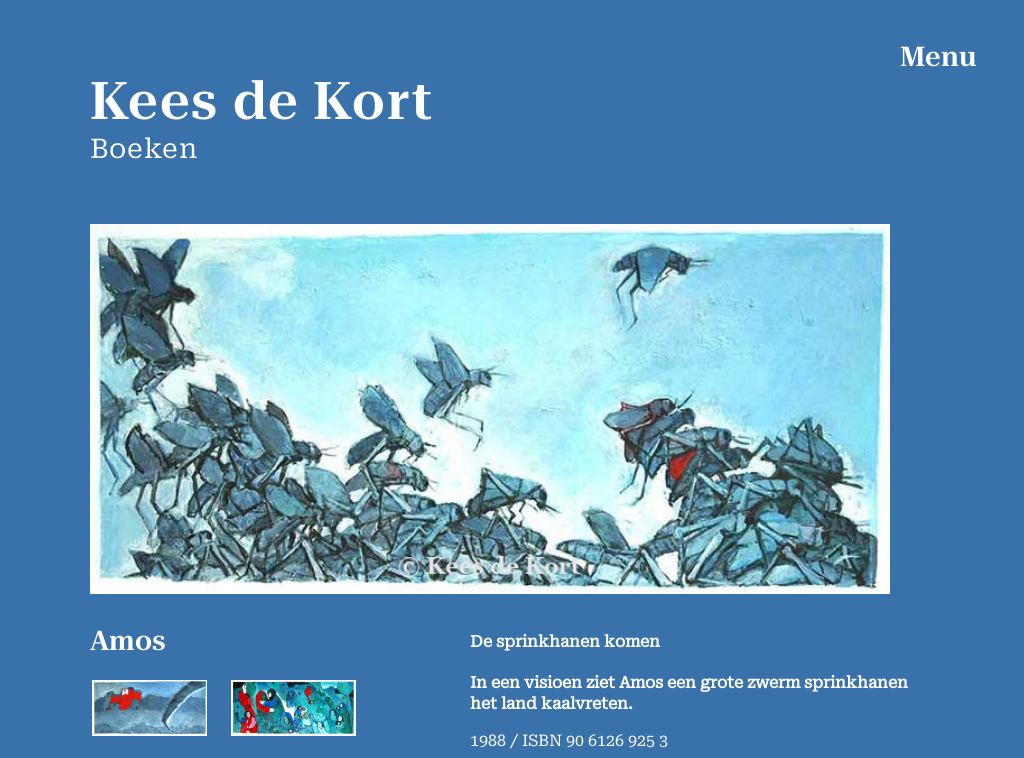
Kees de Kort (262, 101)
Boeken (144, 149)
